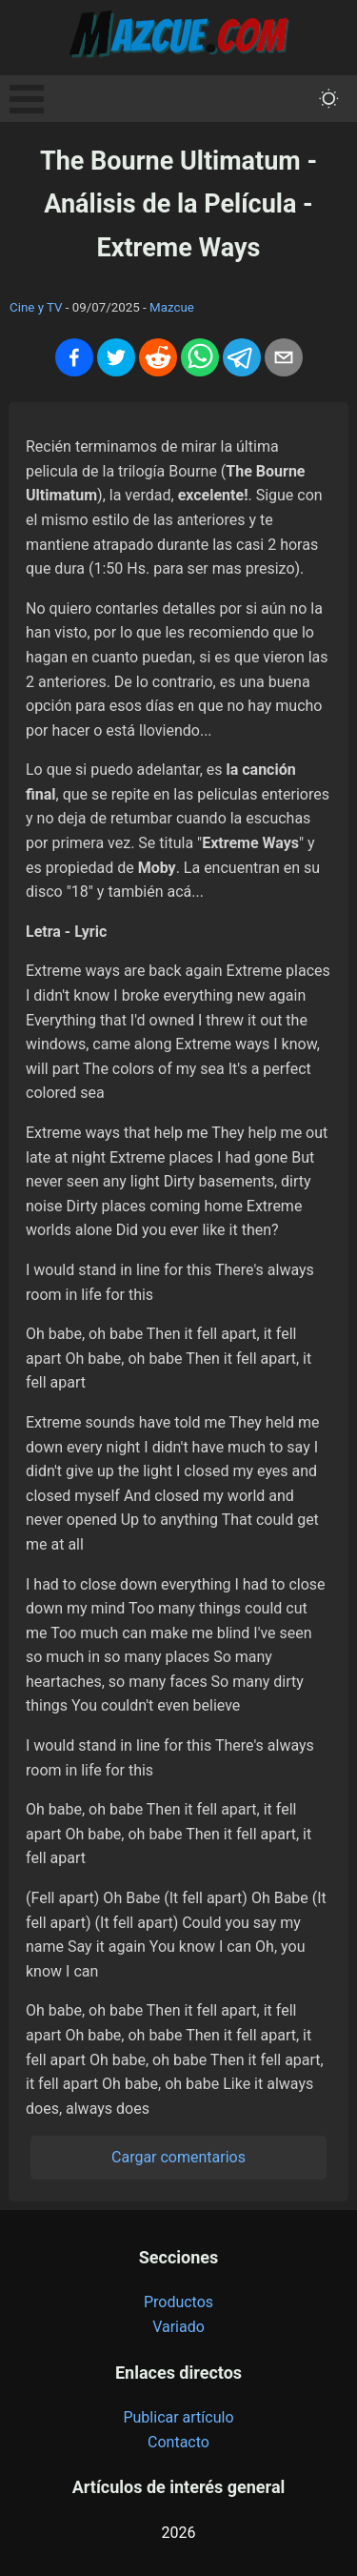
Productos (178, 2302)
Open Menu (27, 99)
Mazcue (171, 307)
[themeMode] (328, 98)
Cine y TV (36, 307)
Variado (178, 2327)
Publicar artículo (178, 2417)
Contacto (178, 2442)
